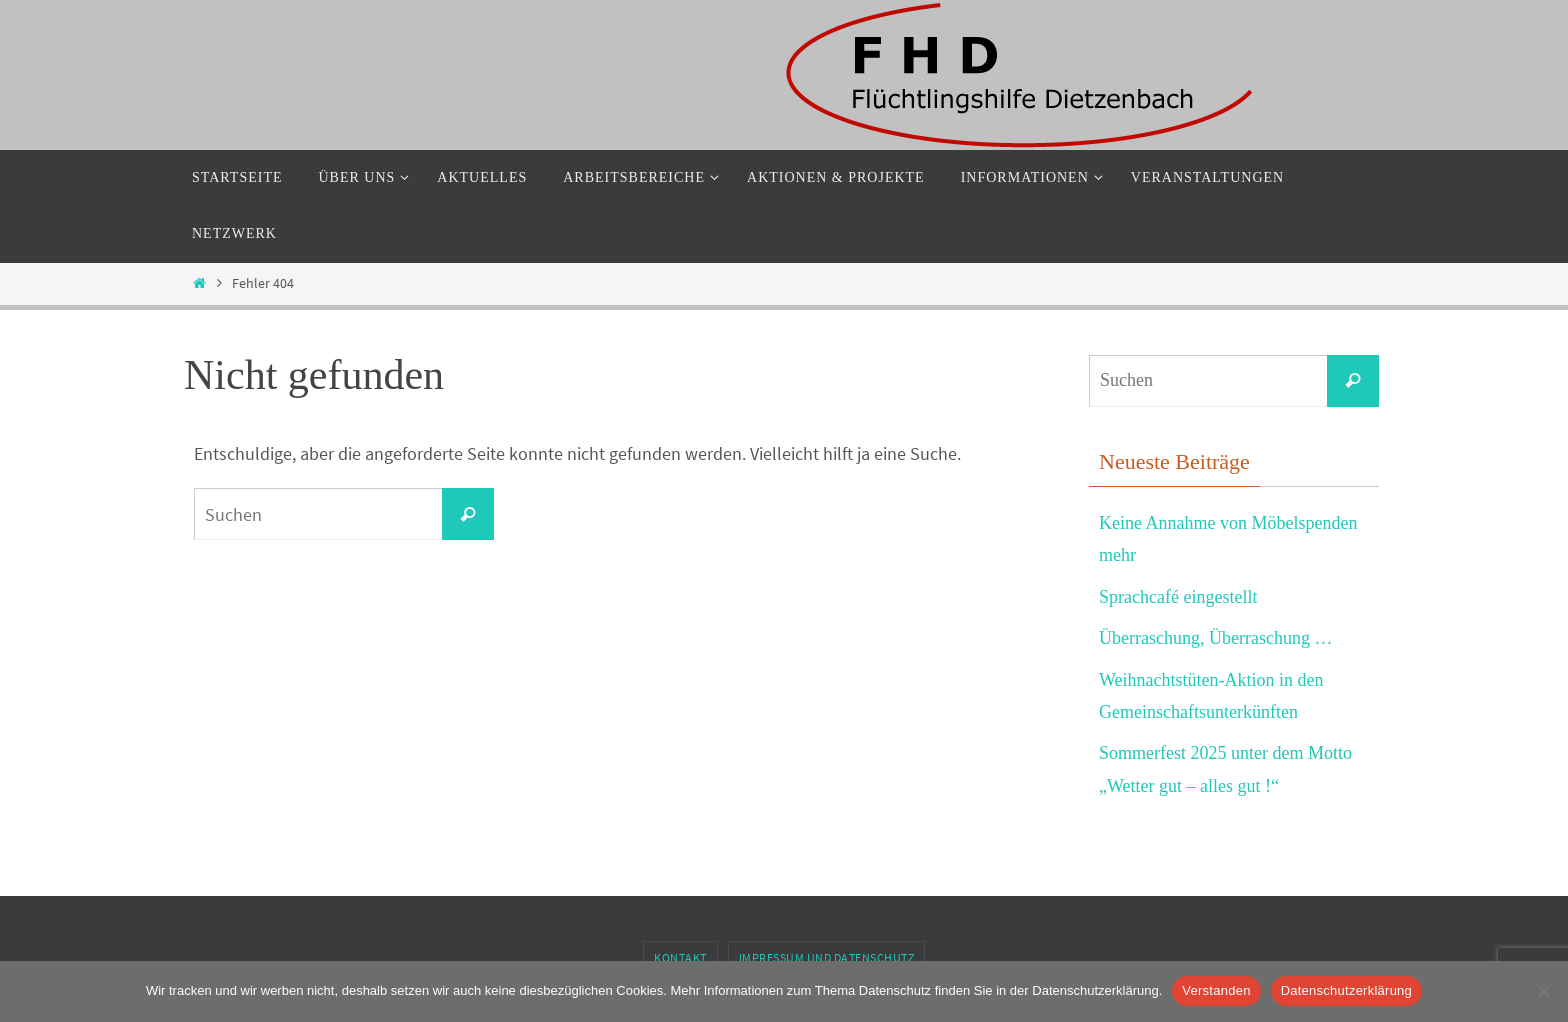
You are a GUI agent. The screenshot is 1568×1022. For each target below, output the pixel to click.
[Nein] (1543, 991)
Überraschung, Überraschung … (1215, 638)
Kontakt (680, 957)
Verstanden (1216, 990)
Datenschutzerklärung (1346, 990)
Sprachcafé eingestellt (1178, 597)
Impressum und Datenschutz (827, 957)
